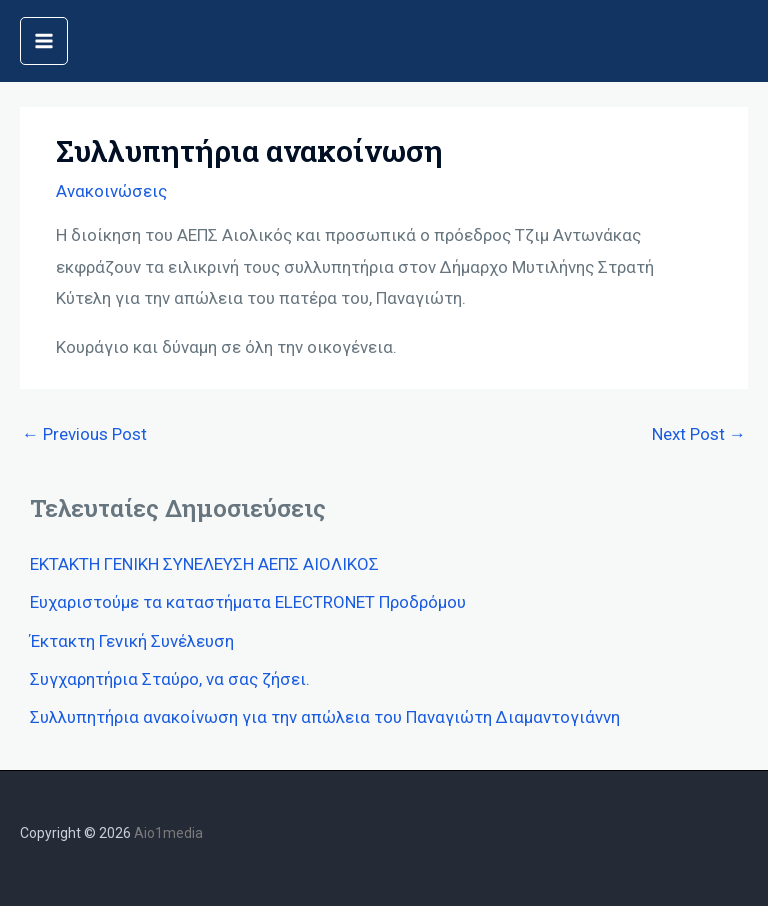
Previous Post (84, 434)
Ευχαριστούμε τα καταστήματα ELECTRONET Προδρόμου (248, 602)
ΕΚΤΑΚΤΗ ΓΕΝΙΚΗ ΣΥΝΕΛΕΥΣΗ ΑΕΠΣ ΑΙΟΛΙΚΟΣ (204, 564)
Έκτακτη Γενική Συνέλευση (132, 641)
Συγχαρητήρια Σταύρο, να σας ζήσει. (170, 679)
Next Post (699, 434)
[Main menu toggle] (44, 41)
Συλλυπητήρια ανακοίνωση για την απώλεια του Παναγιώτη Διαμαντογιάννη (325, 717)
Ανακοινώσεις (111, 191)
